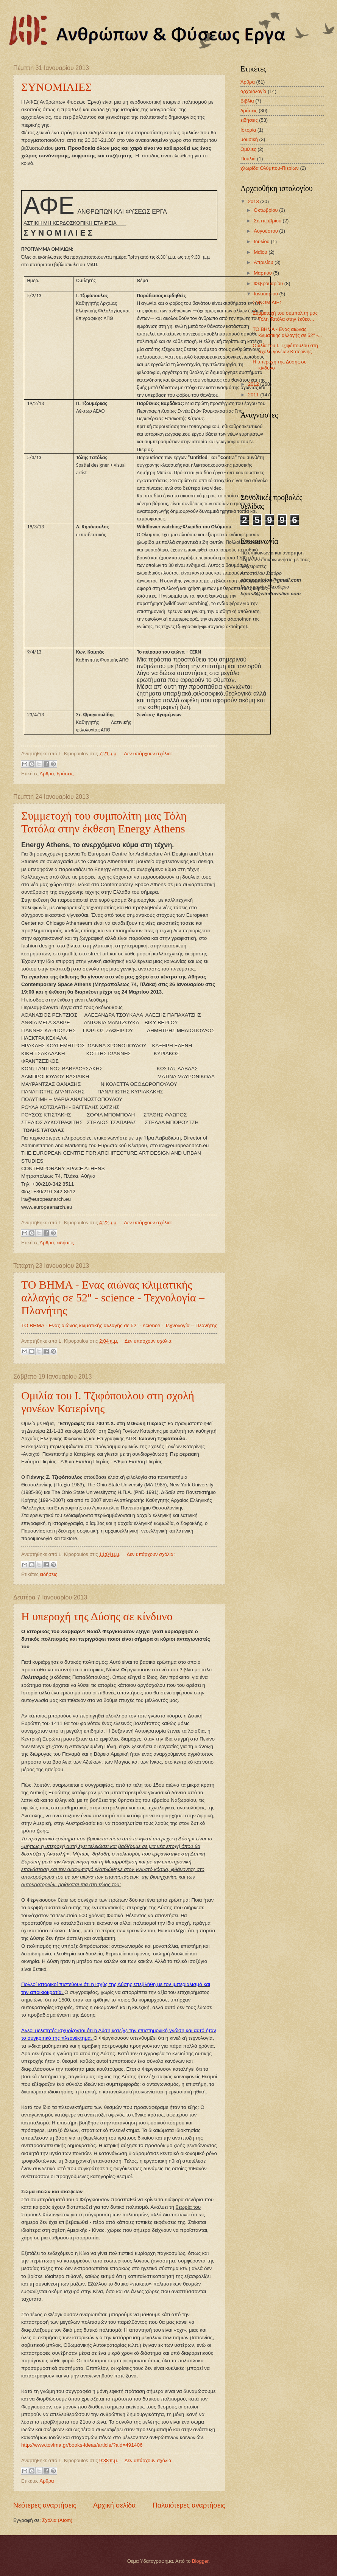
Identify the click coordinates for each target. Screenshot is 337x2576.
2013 (254, 201)
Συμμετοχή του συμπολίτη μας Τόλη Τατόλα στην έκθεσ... (285, 315)
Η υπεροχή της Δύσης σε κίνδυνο (97, 1616)
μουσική (249, 139)
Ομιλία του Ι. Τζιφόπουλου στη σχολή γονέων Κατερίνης (285, 348)
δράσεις (65, 773)
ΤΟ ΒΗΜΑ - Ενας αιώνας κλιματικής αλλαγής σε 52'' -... (287, 332)
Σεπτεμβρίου (268, 221)
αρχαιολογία (253, 91)
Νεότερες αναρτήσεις (44, 2505)
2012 (254, 384)
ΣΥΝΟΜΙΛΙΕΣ (56, 87)
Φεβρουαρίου (269, 283)
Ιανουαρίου (266, 294)
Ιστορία (248, 130)
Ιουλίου (262, 241)
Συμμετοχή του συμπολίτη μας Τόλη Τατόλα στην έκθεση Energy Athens (104, 822)
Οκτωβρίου (266, 210)
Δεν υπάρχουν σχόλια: (148, 753)
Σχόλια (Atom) (57, 2520)
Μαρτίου (263, 273)
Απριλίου (264, 262)
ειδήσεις (65, 1242)
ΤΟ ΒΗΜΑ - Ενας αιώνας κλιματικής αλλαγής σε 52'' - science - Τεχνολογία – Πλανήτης (112, 1297)
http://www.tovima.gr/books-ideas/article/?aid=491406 (81, 2445)
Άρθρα (47, 773)
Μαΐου (261, 252)
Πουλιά (248, 158)
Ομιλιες (248, 149)
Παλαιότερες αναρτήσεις (189, 2505)
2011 (254, 395)
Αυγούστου (266, 231)
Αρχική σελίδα (114, 2505)
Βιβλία (247, 101)
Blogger (200, 2561)
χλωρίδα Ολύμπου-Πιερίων (269, 168)
